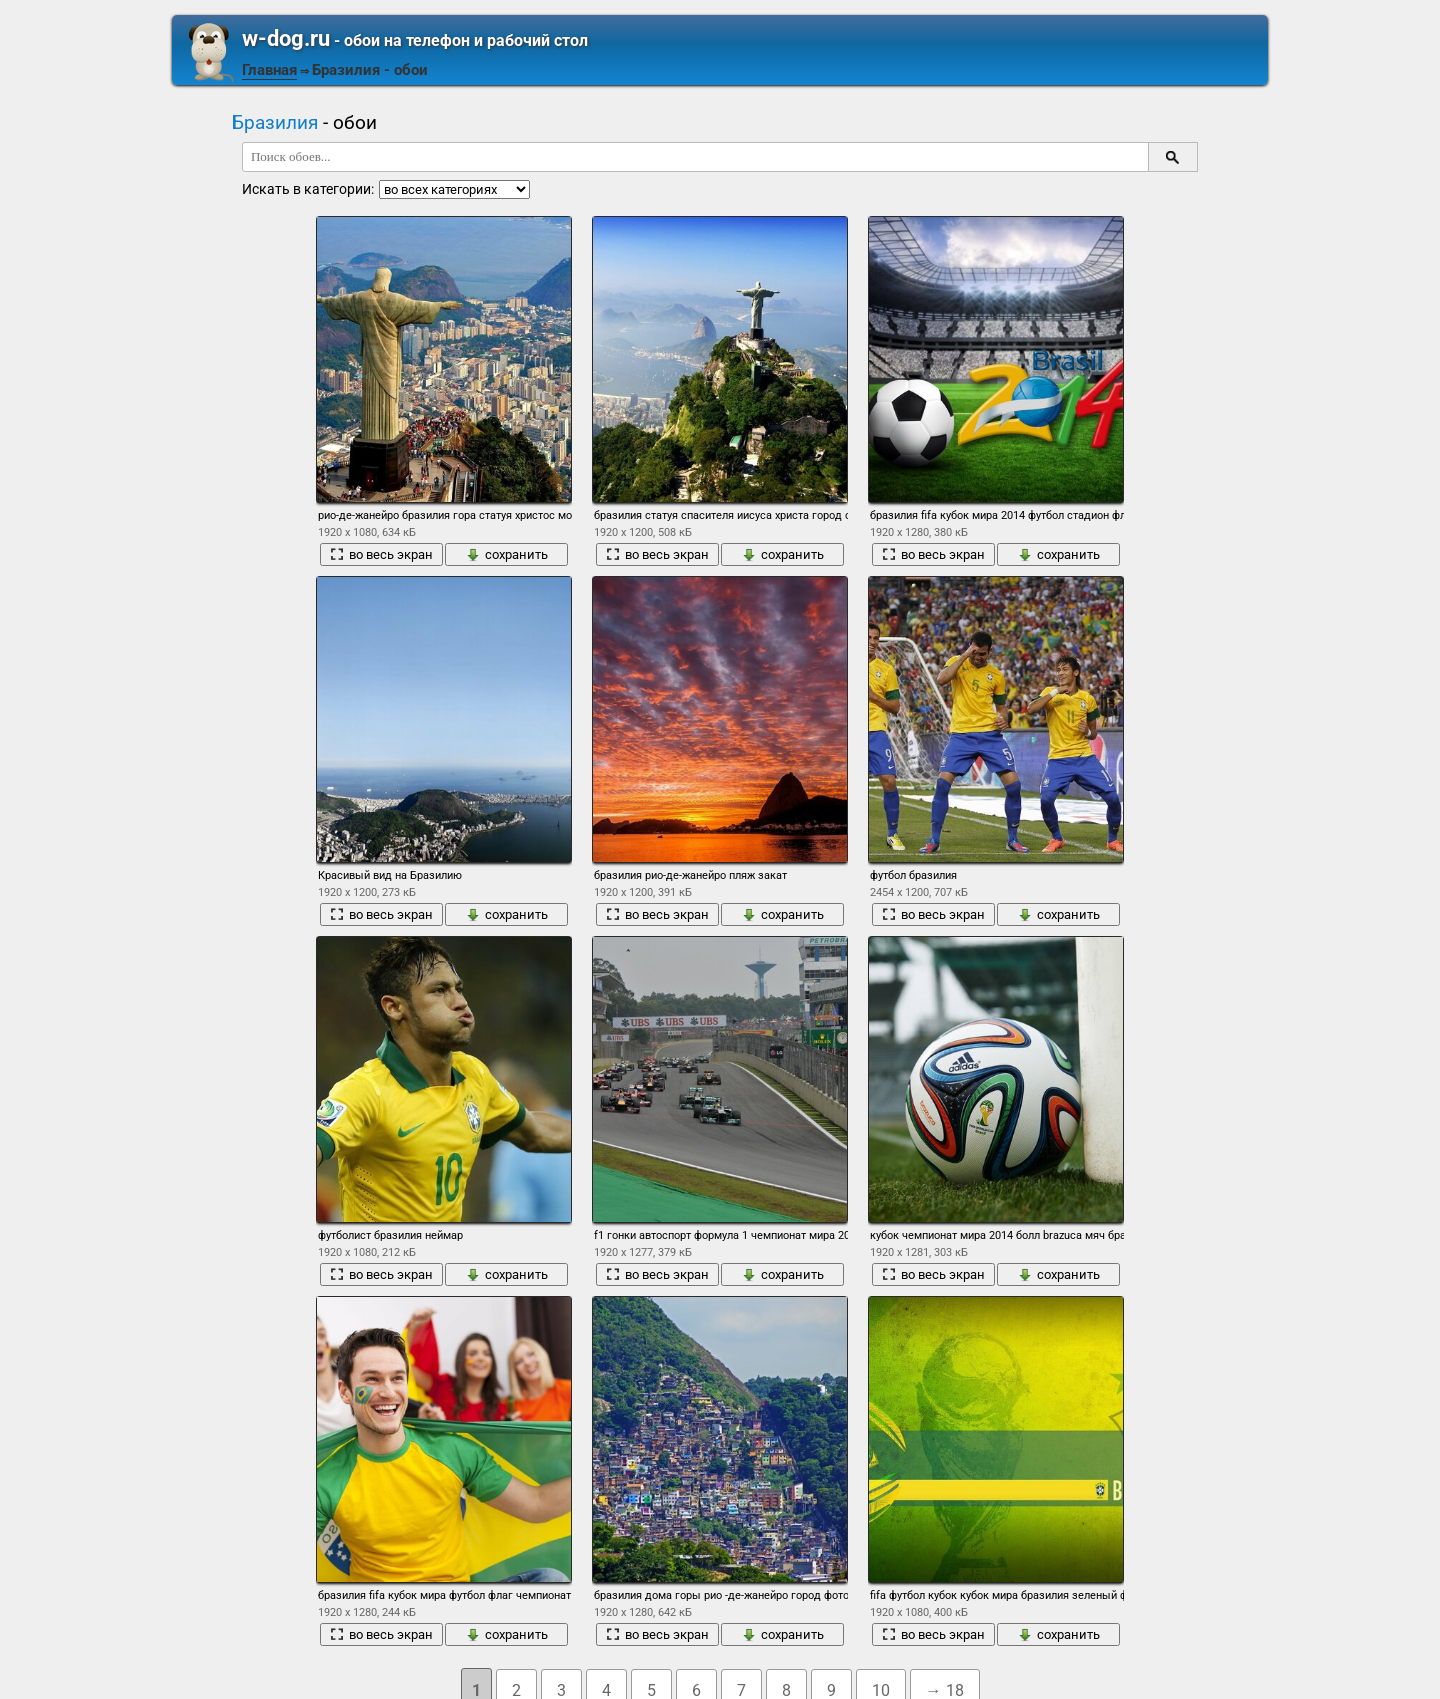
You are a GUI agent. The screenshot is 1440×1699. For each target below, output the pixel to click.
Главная (269, 70)
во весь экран (381, 554)
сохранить (507, 554)
